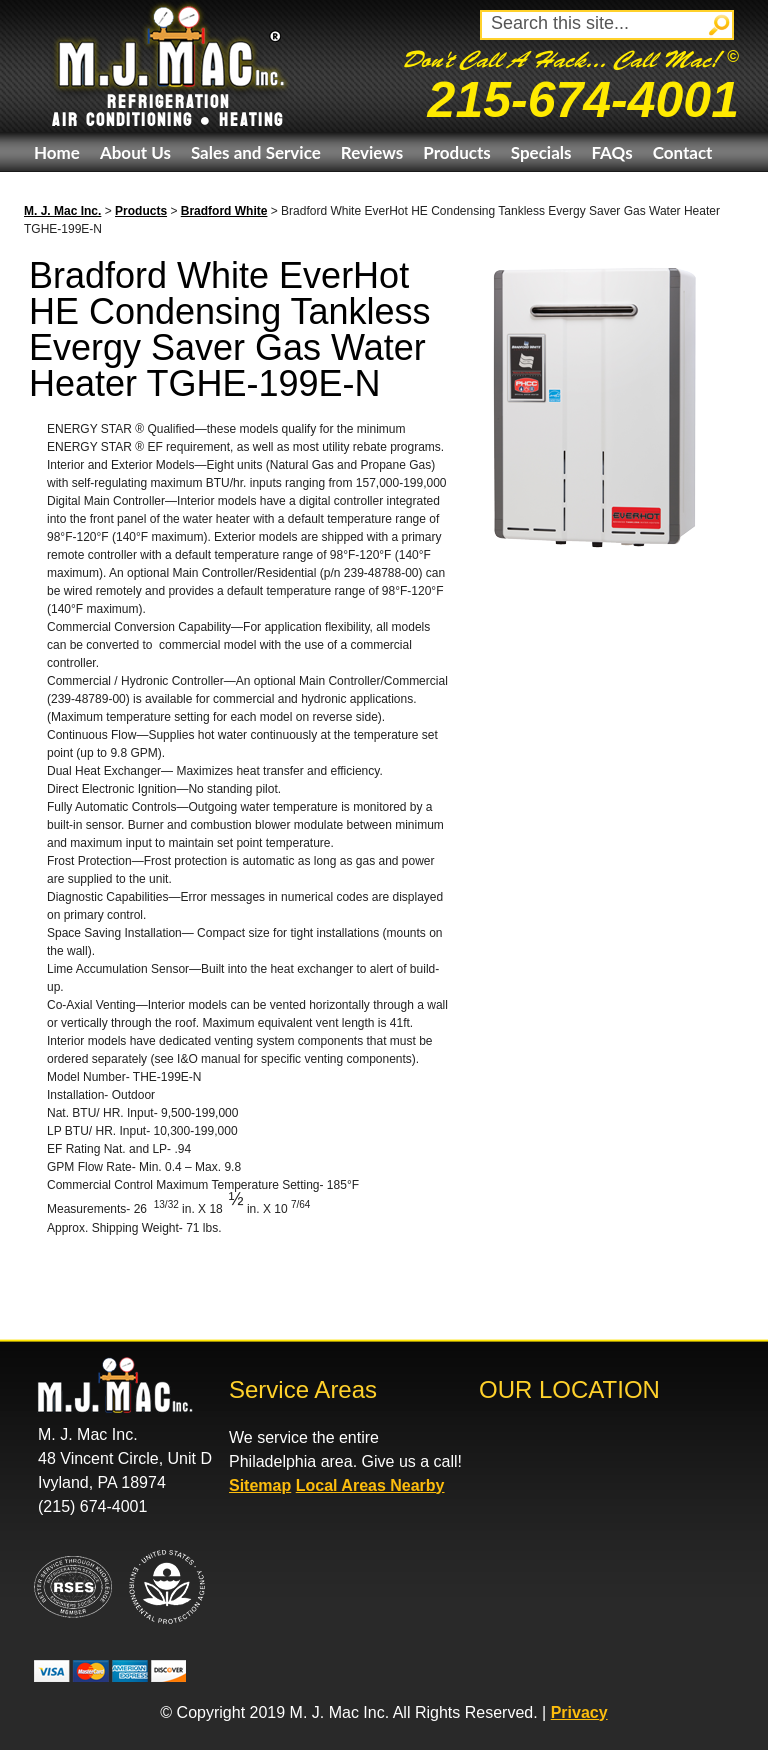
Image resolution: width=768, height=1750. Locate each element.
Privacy (579, 1712)
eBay (52, 191)
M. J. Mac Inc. (62, 211)
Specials (541, 152)
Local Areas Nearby (370, 1485)
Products (456, 152)
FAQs (611, 152)
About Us (135, 152)
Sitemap (260, 1485)
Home (57, 152)
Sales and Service (256, 152)
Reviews (372, 152)
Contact (683, 152)
